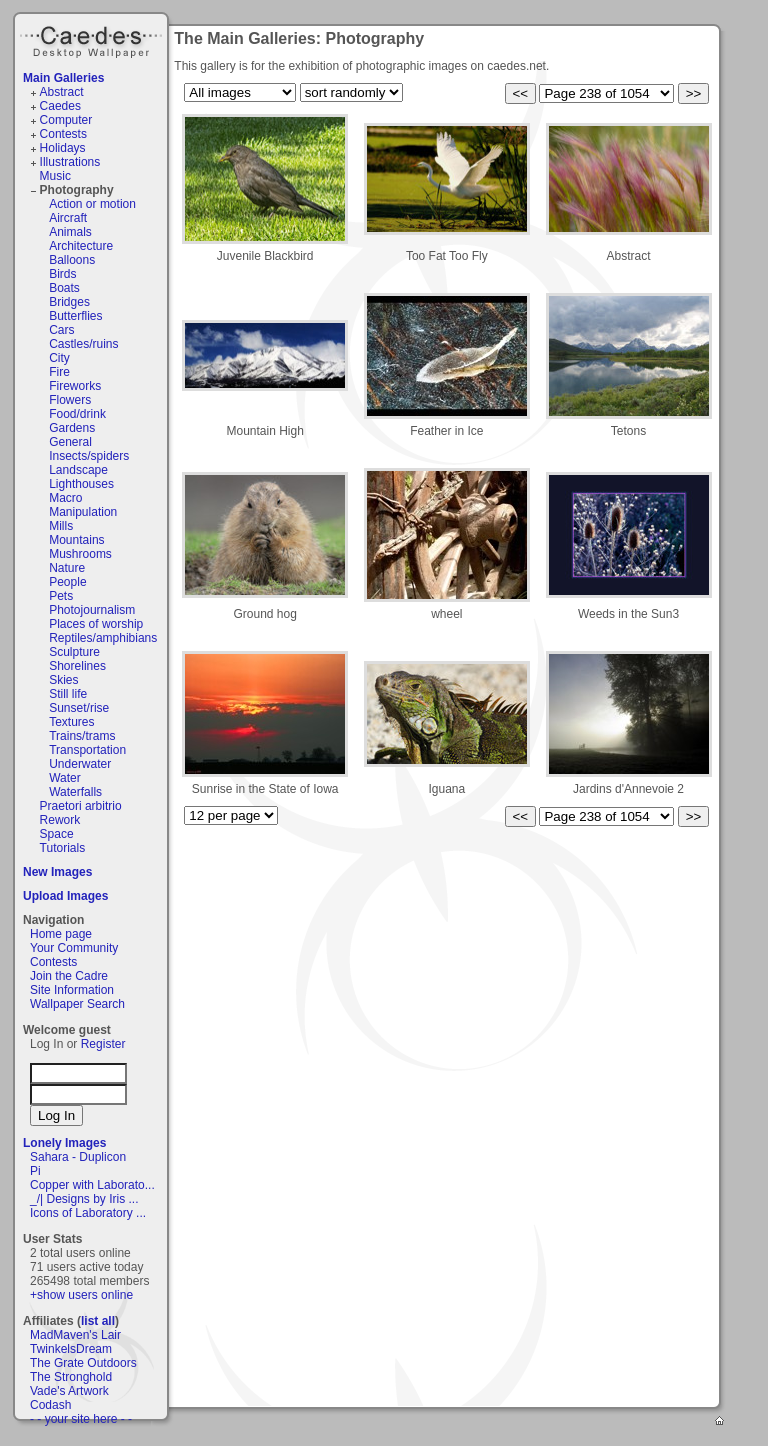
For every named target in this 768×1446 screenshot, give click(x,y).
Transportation (87, 750)
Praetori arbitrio (81, 806)
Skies (63, 680)
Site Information (72, 990)
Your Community (74, 948)
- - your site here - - (81, 1419)
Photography (77, 190)
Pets (61, 596)
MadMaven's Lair (75, 1335)
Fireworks (75, 386)
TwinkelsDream (71, 1349)
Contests (63, 134)
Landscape (78, 470)
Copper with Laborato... (92, 1185)
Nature (67, 568)
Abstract (62, 92)
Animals (70, 232)
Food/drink (77, 414)
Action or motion (92, 204)
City (59, 358)
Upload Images (65, 896)
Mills (61, 526)
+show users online (81, 1295)
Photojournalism (92, 610)
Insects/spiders (89, 456)
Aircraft (68, 218)
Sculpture (74, 652)
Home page (61, 934)
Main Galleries (63, 78)
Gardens (72, 428)
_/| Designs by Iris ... (84, 1199)
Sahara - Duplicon (78, 1157)
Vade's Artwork (69, 1391)
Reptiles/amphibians (103, 638)
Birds (62, 274)
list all (98, 1321)
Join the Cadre (69, 976)
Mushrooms (80, 554)
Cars (61, 330)
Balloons (72, 260)
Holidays (63, 148)
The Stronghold (71, 1377)
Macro (65, 498)
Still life (68, 694)
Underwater (80, 764)
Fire (59, 372)
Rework (60, 820)
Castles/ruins (83, 344)
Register (103, 1044)
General (70, 442)
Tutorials (63, 848)
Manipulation (83, 512)
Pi (35, 1171)
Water (65, 778)
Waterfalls (75, 792)
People (67, 582)
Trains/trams (82, 736)
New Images (57, 872)
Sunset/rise (79, 708)
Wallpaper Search (77, 1004)
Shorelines (77, 666)
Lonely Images (64, 1143)
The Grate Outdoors (83, 1363)
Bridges (69, 302)
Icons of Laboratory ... (88, 1213)
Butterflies (75, 316)
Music (55, 176)
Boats (64, 288)
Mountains (76, 540)
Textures (71, 722)
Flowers (70, 400)
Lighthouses (81, 484)
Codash (50, 1405)
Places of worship (96, 624)
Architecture (81, 246)
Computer (66, 120)
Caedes (93, 39)
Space (57, 834)
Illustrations (70, 162)
